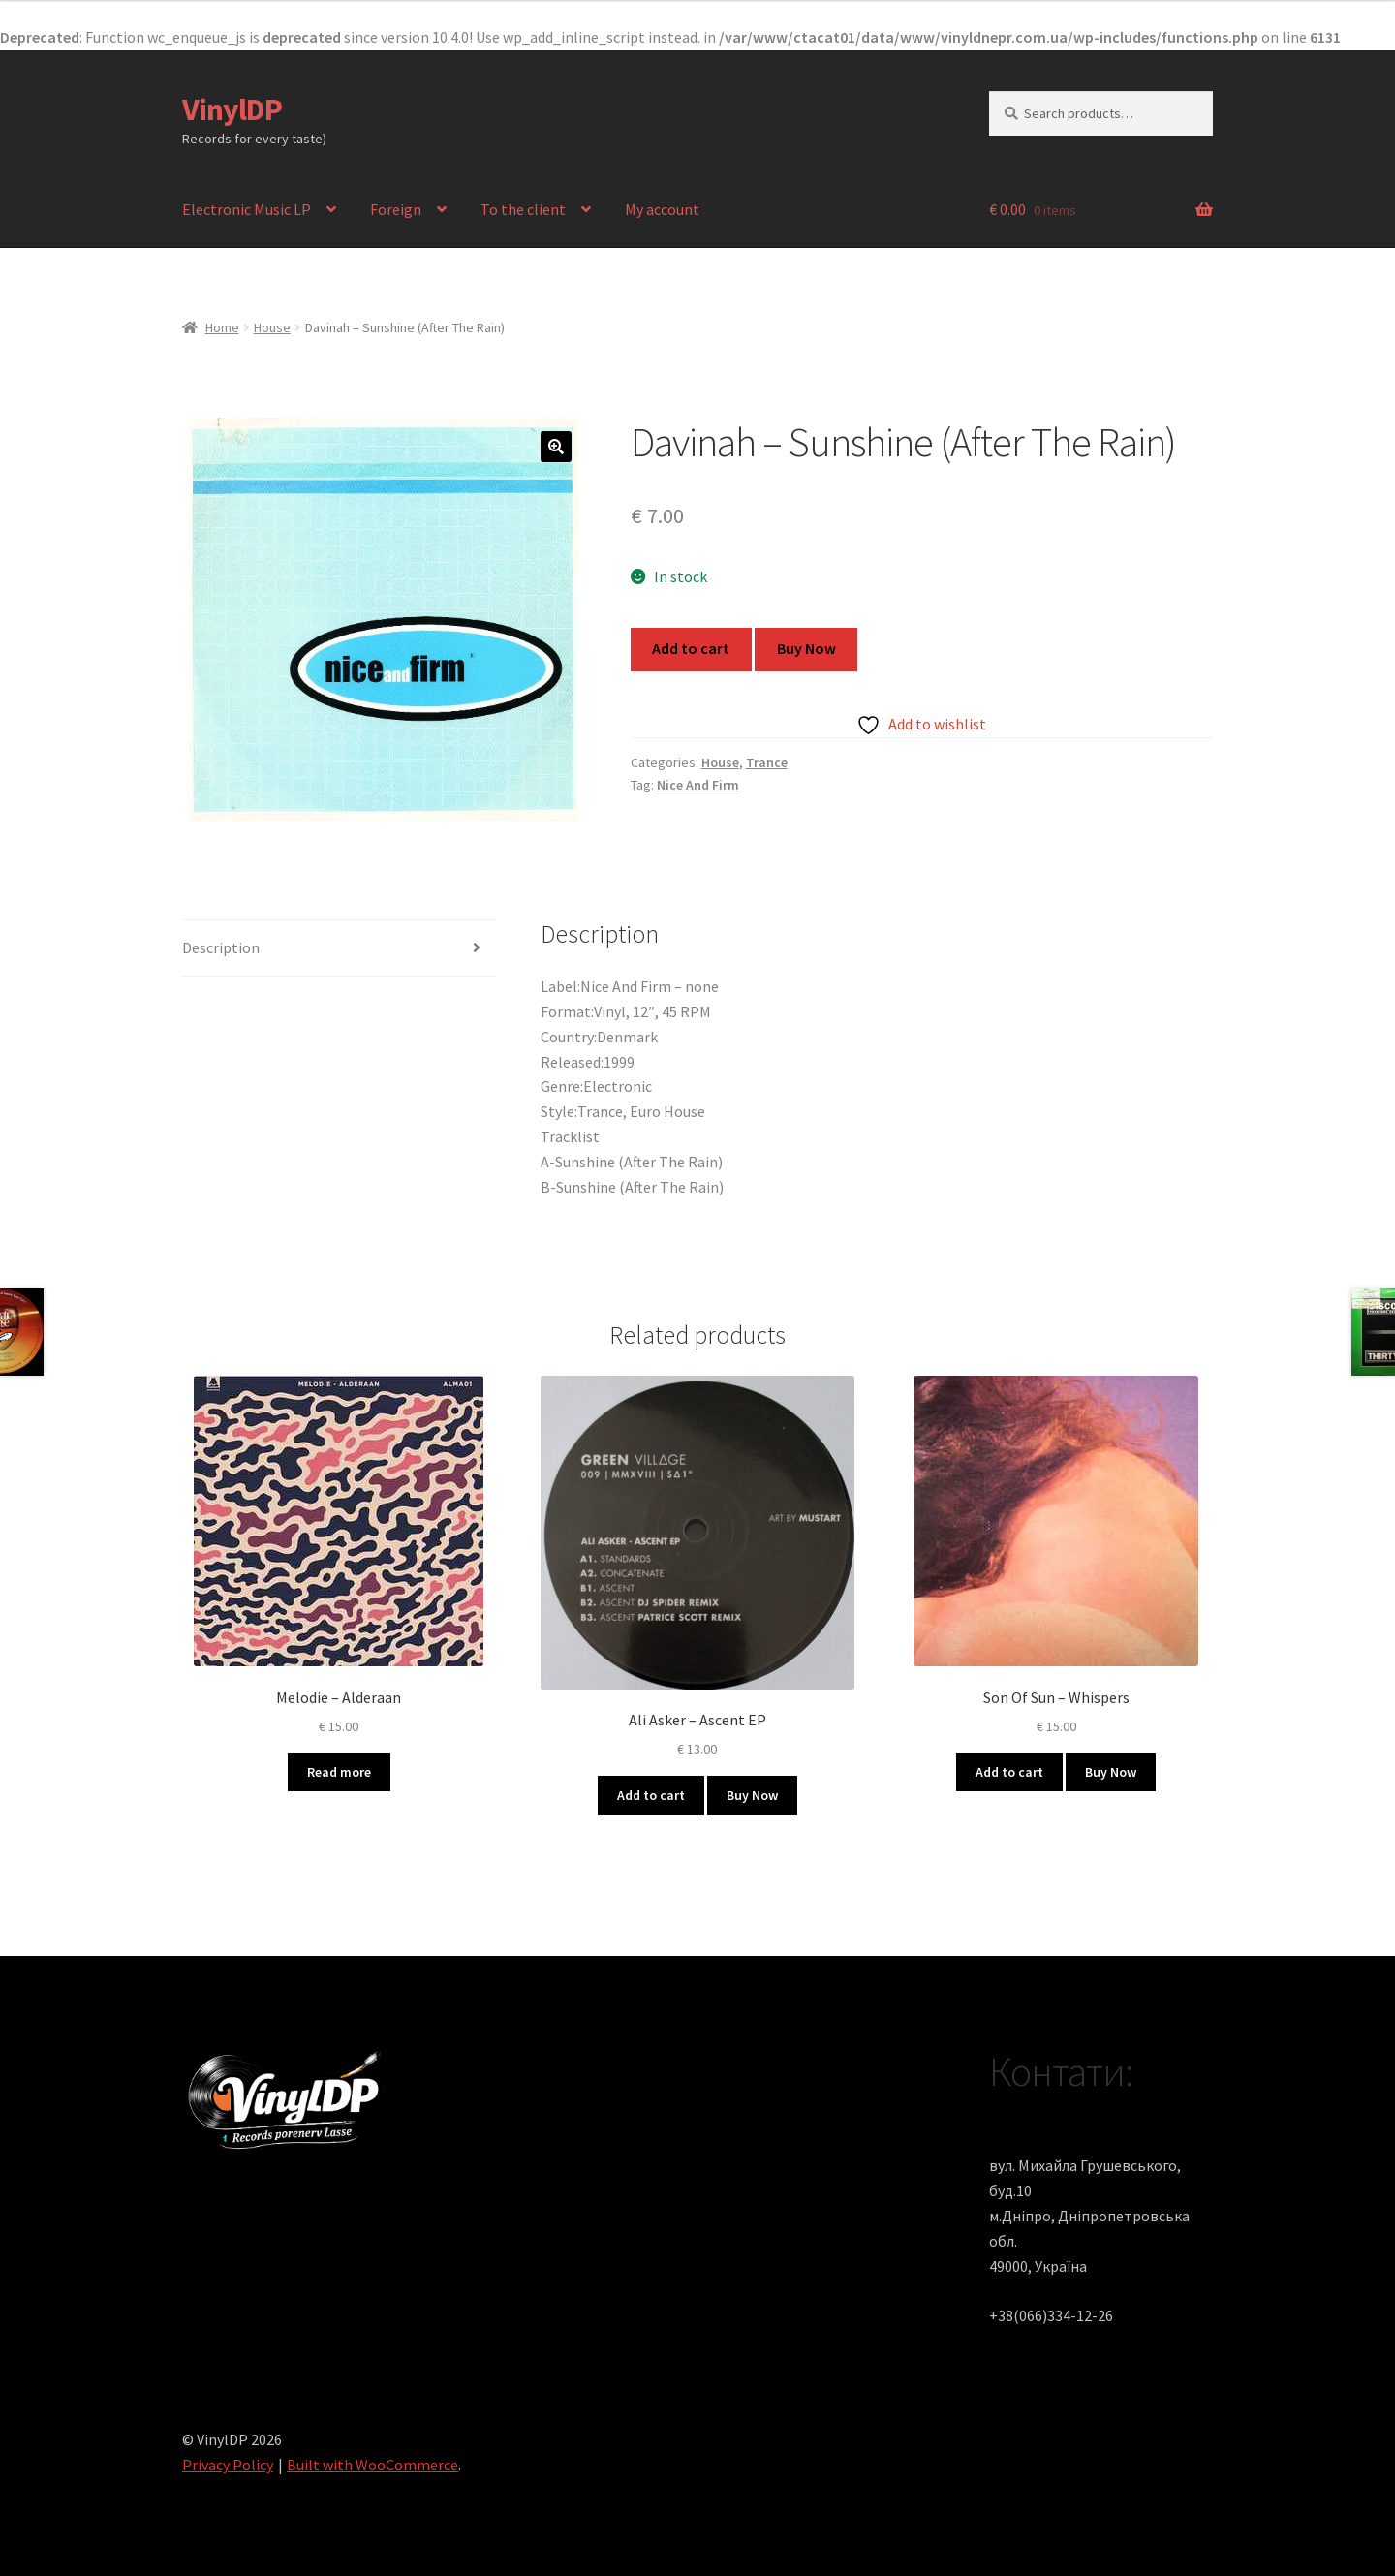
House (272, 327)
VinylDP (232, 109)
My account (662, 209)
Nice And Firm (698, 784)
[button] (556, 446)
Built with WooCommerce (372, 2464)
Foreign (395, 209)
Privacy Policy (227, 2464)
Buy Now (806, 648)
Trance (767, 762)
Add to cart (690, 648)
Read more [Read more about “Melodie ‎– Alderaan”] (339, 1772)
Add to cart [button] (651, 1795)
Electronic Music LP (246, 209)
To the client (523, 209)
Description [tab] (221, 947)
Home (222, 327)
